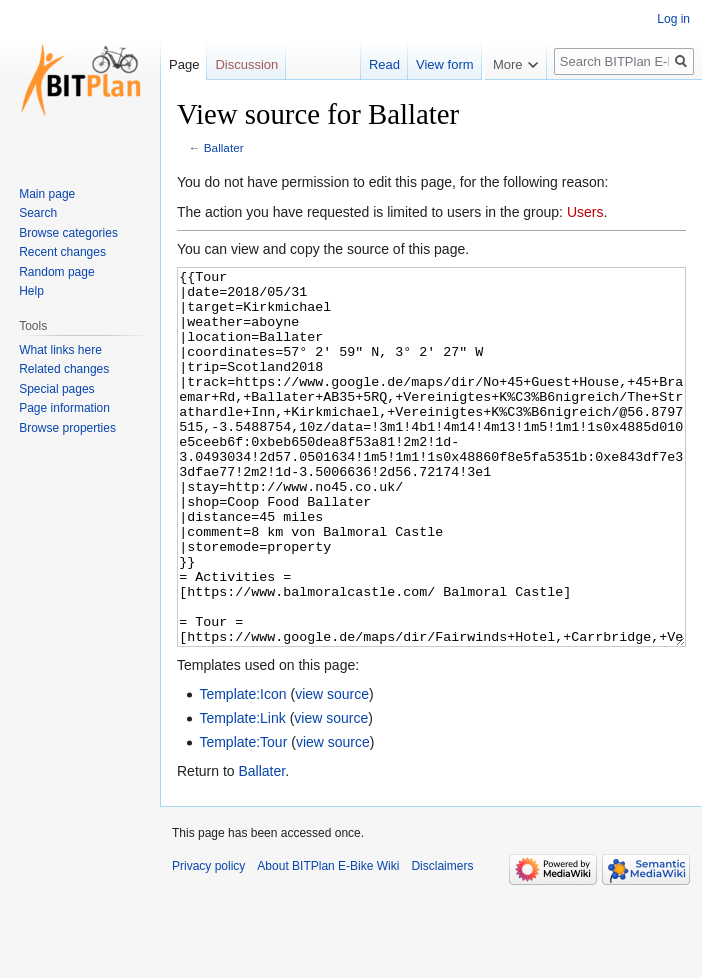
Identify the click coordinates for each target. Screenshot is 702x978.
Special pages (56, 389)
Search (38, 213)
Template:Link (242, 793)
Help (31, 291)
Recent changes (62, 252)
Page (184, 64)
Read (369, 64)
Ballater (224, 147)
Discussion (246, 64)
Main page (47, 194)
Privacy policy (208, 941)
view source (332, 769)
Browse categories (68, 233)
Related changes (64, 369)
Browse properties (67, 428)
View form (430, 64)
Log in (673, 19)
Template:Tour (243, 817)
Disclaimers (442, 941)
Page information (64, 408)
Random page (56, 272)
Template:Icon (242, 769)
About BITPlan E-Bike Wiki (328, 941)
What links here (60, 350)
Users (585, 212)
